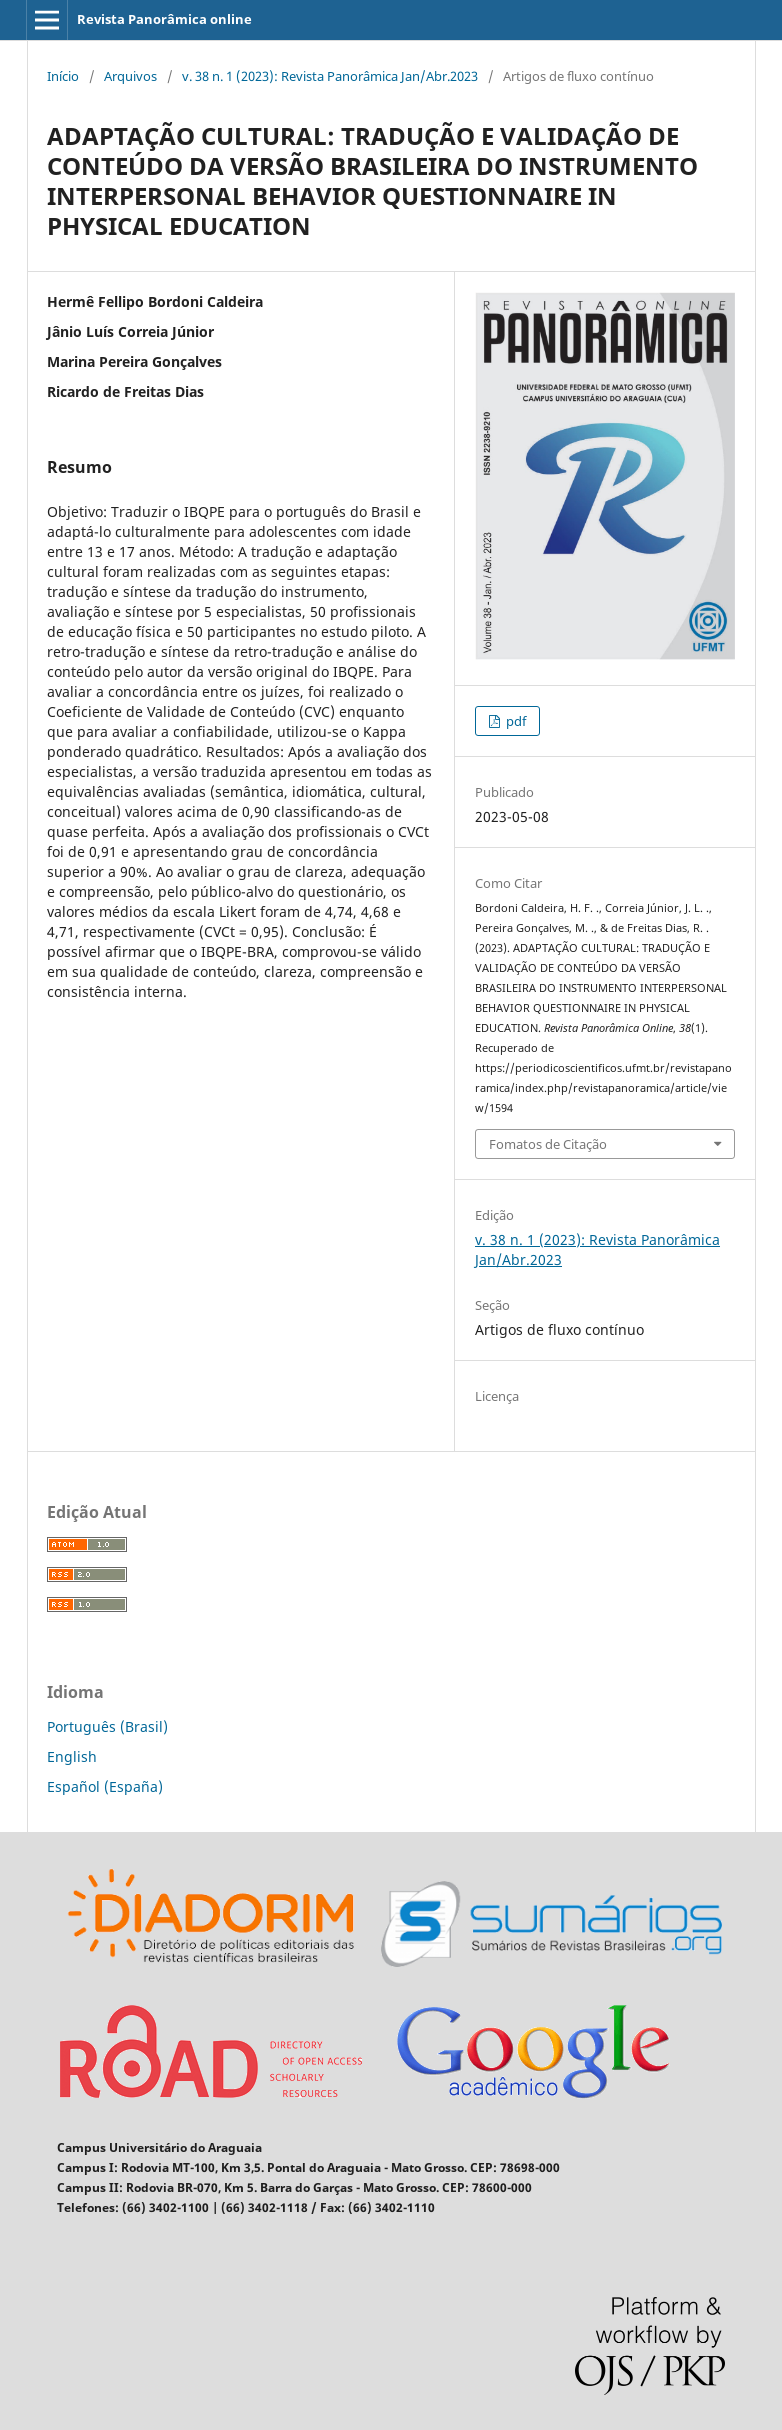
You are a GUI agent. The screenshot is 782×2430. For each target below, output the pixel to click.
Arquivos (130, 76)
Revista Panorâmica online (164, 19)
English (72, 1756)
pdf (514, 721)
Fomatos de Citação (548, 1144)
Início (63, 76)
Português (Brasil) (107, 1726)
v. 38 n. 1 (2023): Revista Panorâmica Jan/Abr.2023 (330, 76)
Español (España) (105, 1786)
